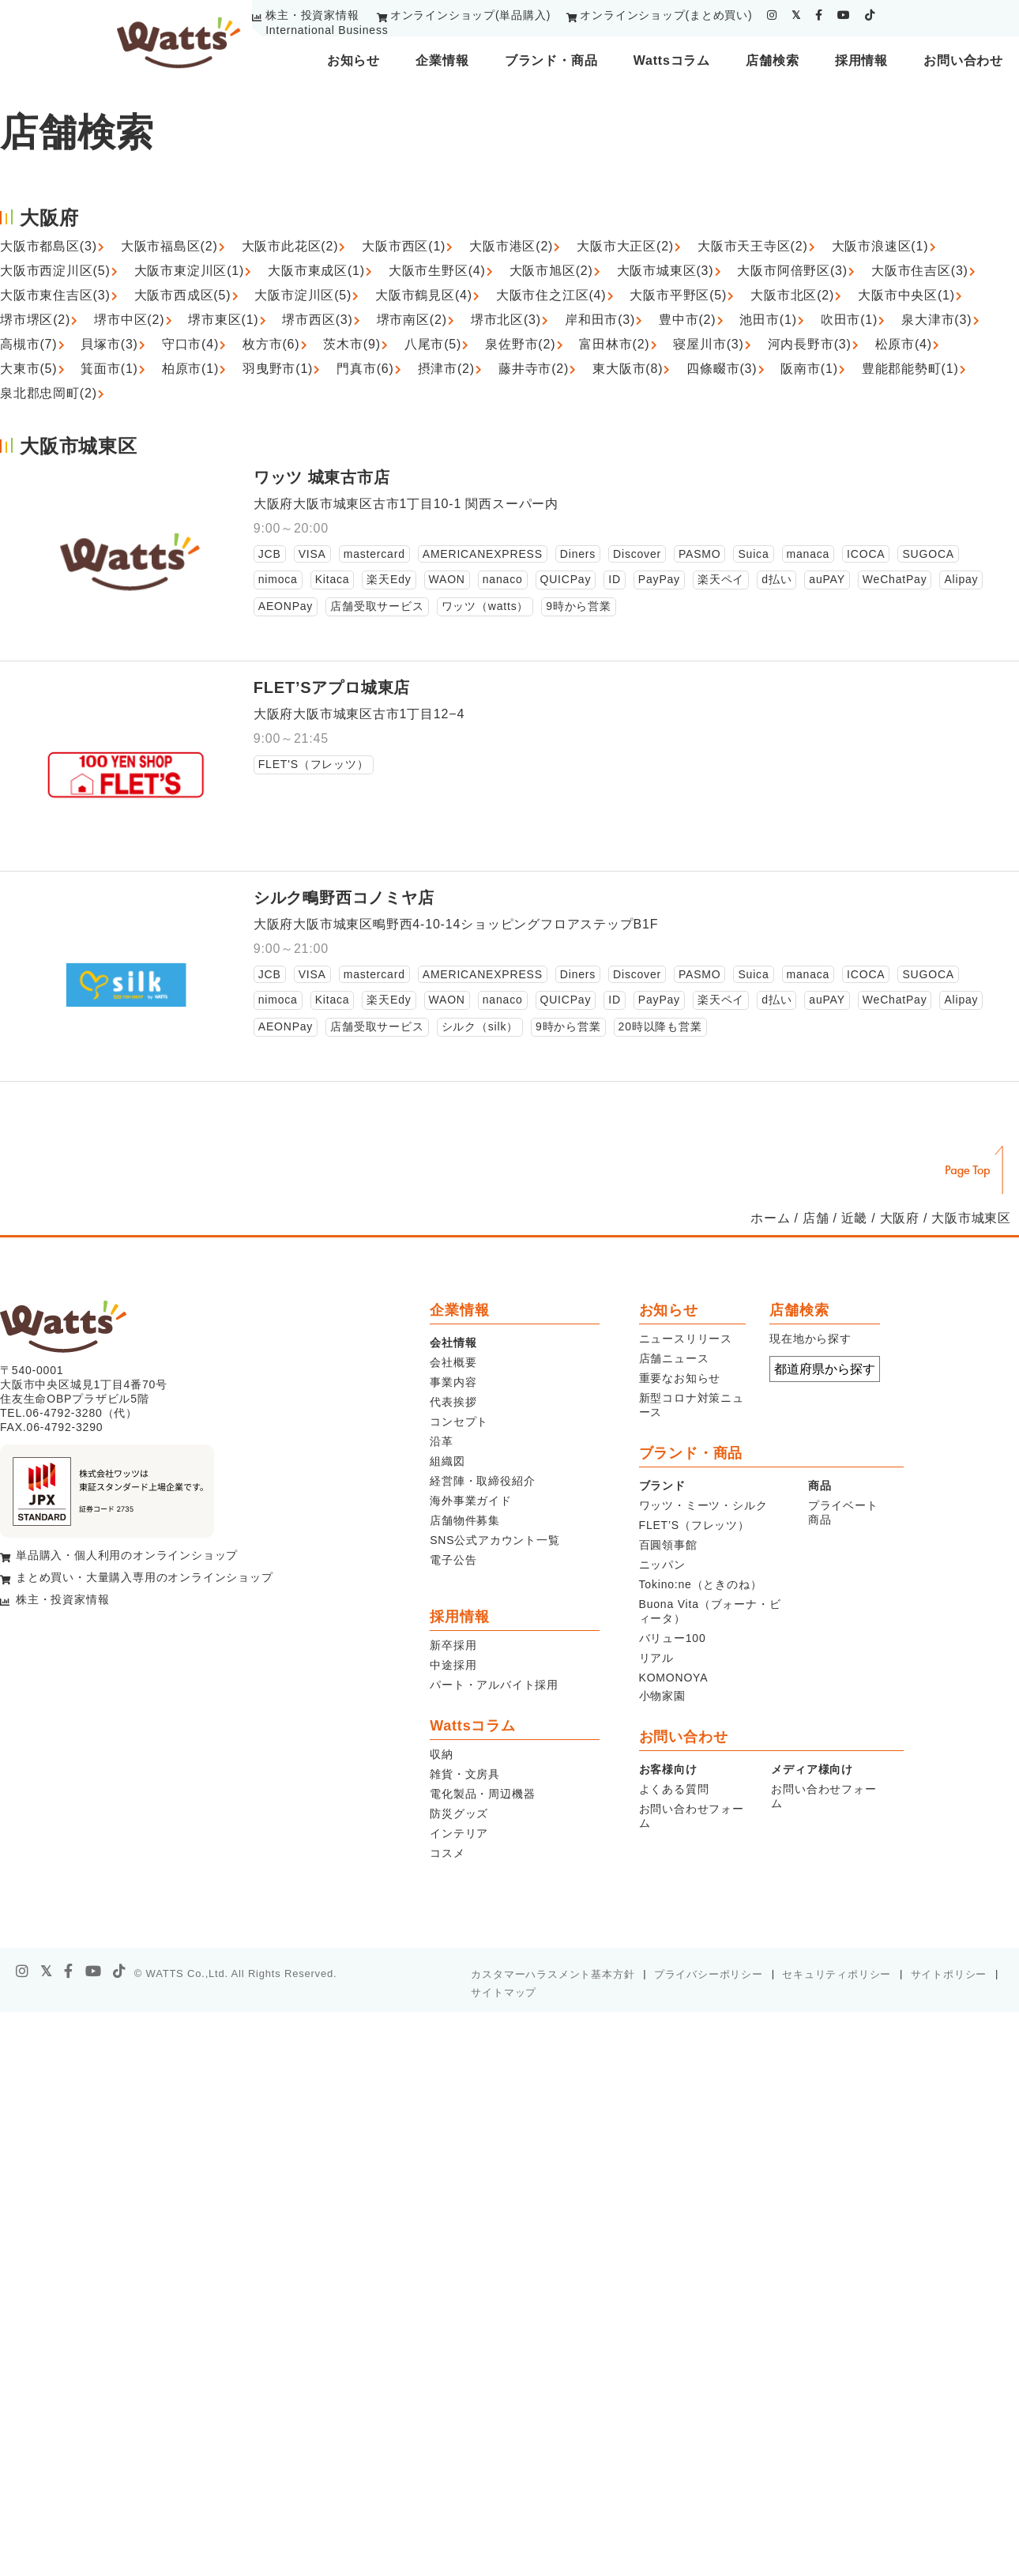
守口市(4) (190, 344)
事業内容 (453, 1382)
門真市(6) (365, 368)
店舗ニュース (674, 1358)
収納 (441, 1754)
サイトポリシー (949, 1974)
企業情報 (441, 60)
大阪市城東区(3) (665, 270)
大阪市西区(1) (404, 246)
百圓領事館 (668, 1544)
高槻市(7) (28, 344)
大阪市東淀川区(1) (189, 270)
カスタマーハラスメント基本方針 (552, 1974)
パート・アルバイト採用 (494, 1684)
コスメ (447, 1853)
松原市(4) (903, 344)
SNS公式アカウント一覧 (494, 1540)
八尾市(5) (432, 344)
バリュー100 (672, 1638)
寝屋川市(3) (708, 344)
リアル (656, 1657)
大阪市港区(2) (511, 246)
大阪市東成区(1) (316, 270)
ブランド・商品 (551, 60)
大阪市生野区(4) (437, 270)
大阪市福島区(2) (169, 246)
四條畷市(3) (721, 368)
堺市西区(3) (317, 319)
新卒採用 (453, 1645)
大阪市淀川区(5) (303, 295)
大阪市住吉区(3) (919, 270)
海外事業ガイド (471, 1500)
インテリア (459, 1833)
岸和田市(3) (600, 319)
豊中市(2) (687, 319)
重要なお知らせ (680, 1378)
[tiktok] (870, 15)
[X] (46, 1971)
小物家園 (662, 1695)
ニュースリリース (685, 1338)
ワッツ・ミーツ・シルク (703, 1505)
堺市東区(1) (223, 319)
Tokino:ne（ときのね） (700, 1584)
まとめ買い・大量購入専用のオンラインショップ (144, 1577)
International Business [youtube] (326, 30)
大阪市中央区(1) (906, 295)
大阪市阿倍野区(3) (792, 270)
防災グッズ (459, 1813)
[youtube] (844, 15)
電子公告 (453, 1560)
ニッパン (662, 1564)
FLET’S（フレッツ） (694, 1525)
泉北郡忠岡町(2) (48, 393)
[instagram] (772, 15)
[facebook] (819, 15)
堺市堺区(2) (35, 319)
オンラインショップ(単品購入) (470, 15)
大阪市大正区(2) (625, 246)
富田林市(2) (614, 344)
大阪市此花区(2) (290, 246)
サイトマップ (503, 1992)
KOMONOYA (674, 1677)
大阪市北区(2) (792, 295)
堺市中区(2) (129, 319)
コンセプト (459, 1421)
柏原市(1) (190, 368)
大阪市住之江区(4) (551, 295)
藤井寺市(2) (533, 368)
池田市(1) (767, 319)
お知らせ (353, 60)
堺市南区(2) (412, 319)
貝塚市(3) (109, 344)
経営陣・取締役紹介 (482, 1480)
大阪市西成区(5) (182, 295)
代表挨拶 (453, 1401)
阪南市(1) (808, 368)
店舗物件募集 (465, 1520)
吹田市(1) (849, 319)
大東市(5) (28, 368)
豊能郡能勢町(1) (910, 368)
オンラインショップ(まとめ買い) (666, 15)
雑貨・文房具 (465, 1774)
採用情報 (861, 60)
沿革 (441, 1441)
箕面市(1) (109, 368)
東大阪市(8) (627, 368)
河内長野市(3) (810, 344)
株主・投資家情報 (312, 15)
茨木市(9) (351, 344)
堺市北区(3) (506, 319)
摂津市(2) (446, 368)
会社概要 (453, 1362)
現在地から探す (810, 1338)
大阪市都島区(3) (48, 246)
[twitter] (796, 15)
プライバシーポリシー (708, 1974)
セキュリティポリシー (836, 1974)
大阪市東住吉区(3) (55, 295)
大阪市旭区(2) (551, 270)
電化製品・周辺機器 (482, 1793)
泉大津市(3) (936, 319)
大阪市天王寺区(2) (753, 246)
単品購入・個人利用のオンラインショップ (127, 1555)
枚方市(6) (271, 344)
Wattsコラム (672, 60)
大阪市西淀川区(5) (55, 270)
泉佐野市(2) (520, 344)
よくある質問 (674, 1789)
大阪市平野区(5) (678, 295)
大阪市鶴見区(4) (423, 295)
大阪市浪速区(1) (880, 246)
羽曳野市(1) (278, 368)
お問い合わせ (963, 60)
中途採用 (453, 1665)
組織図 (447, 1461)
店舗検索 (772, 60)
